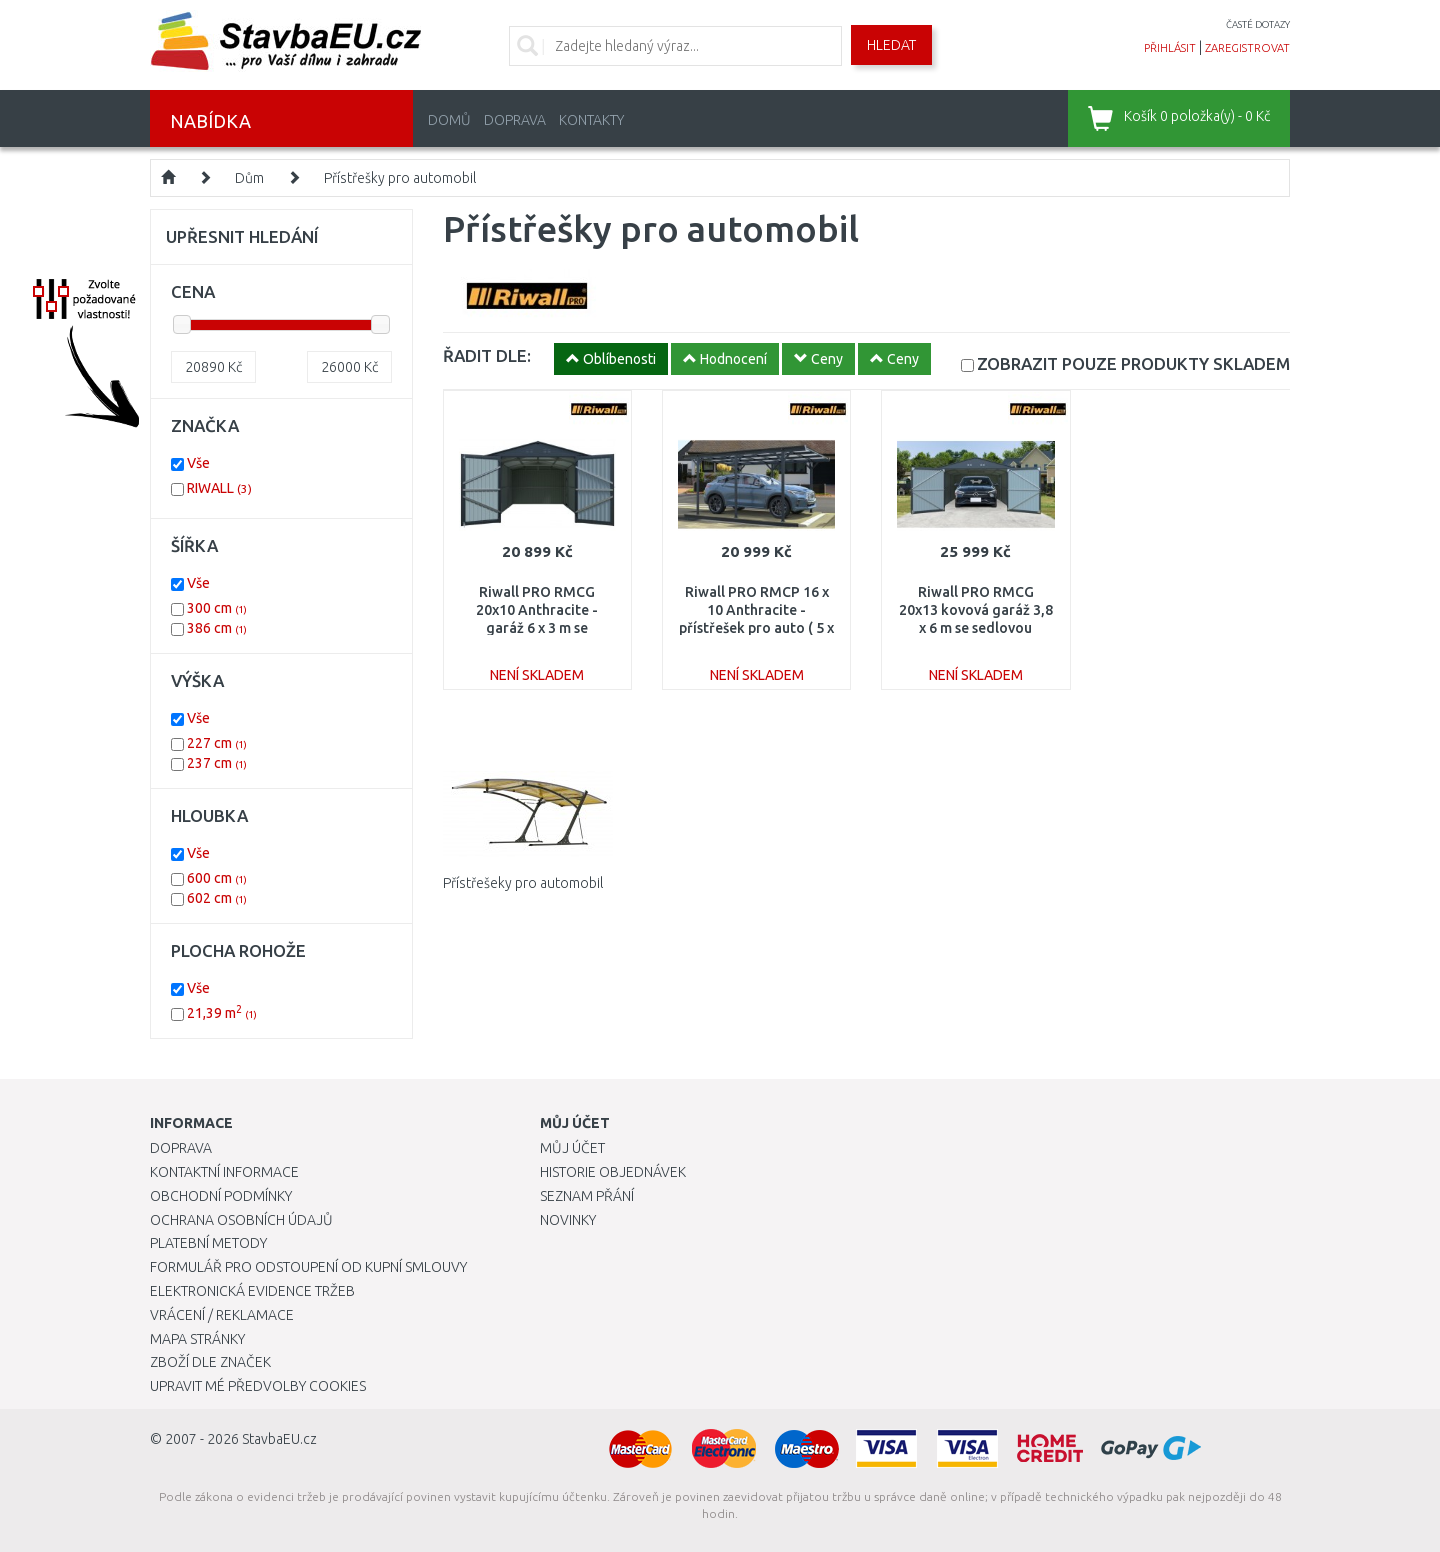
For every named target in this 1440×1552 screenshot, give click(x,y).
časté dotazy (1258, 24)
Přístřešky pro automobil (400, 178)
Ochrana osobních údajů (241, 1220)
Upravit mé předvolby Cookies (258, 1386)
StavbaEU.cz (279, 1439)
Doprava (515, 120)
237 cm (217, 763)
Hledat (891, 45)
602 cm (217, 898)
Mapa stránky (197, 1339)
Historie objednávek (613, 1172)
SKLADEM (1133, 363)
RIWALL (219, 488)
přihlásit (1170, 48)
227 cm (217, 743)
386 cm (217, 628)
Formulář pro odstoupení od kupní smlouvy (308, 1267)
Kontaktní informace (224, 1172)
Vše (198, 463)
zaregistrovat (1247, 48)
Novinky (568, 1220)
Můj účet (572, 1148)
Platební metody (208, 1243)
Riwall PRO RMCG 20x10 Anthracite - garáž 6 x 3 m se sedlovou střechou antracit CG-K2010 (537, 628)
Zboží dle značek (210, 1362)
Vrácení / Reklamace (222, 1315)
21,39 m (222, 1013)
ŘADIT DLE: (487, 355)
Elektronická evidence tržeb (252, 1291)
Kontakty (591, 120)
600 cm (217, 878)
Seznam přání (587, 1196)
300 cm (217, 608)
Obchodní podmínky (221, 1196)
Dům (249, 178)
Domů (449, 120)
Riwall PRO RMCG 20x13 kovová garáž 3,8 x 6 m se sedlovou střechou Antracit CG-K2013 (976, 628)
